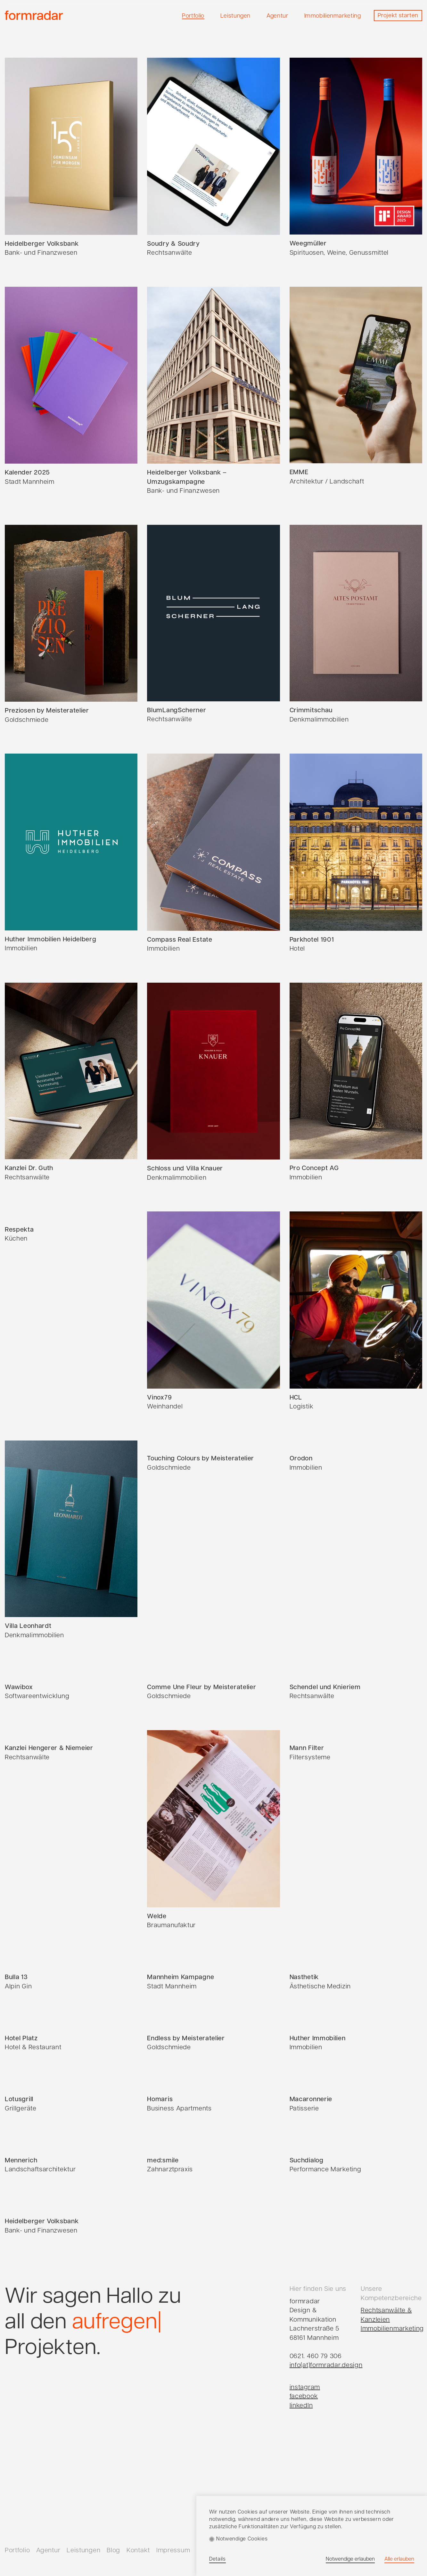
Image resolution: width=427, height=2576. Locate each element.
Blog (113, 2550)
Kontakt (138, 2550)
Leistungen (83, 2550)
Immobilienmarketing (392, 2329)
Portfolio (17, 2550)
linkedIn (301, 2406)
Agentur (48, 2550)
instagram (305, 2387)
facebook (304, 2396)
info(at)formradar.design (326, 2365)
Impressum (173, 2550)
